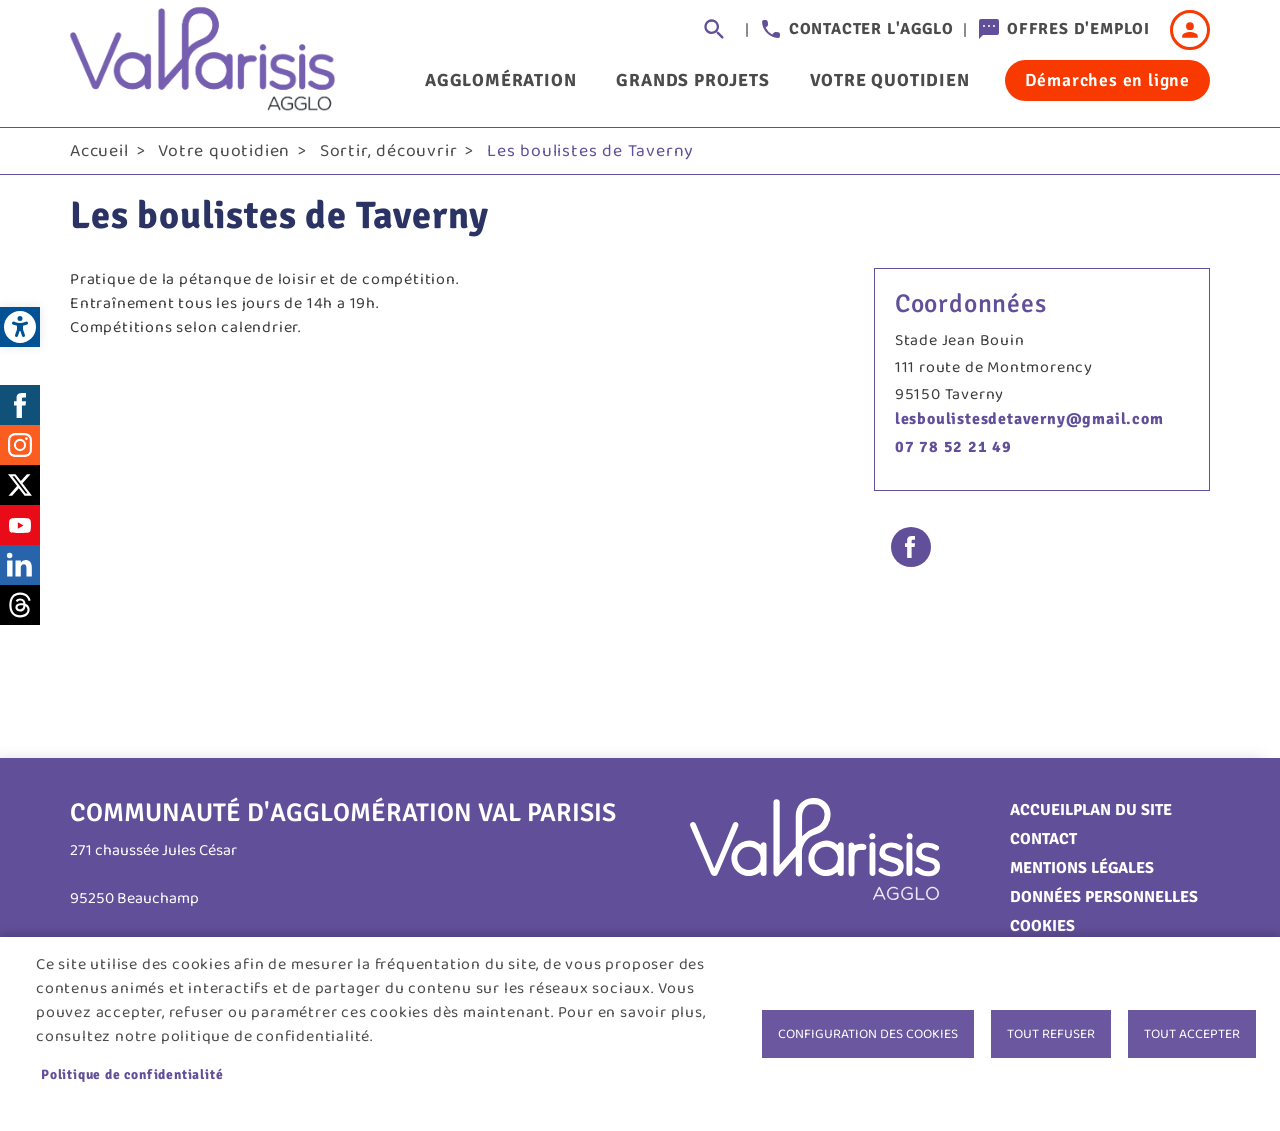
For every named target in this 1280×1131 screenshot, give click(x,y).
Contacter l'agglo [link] (871, 29)
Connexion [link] (1190, 30)
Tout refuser (1051, 1034)
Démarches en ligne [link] (1107, 80)
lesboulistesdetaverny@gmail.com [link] (1029, 419)
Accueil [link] (99, 151)
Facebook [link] (20, 405)
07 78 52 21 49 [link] (953, 447)
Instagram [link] (20, 445)
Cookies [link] (1042, 926)
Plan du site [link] (1122, 810)
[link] (20, 327)
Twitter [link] (20, 485)
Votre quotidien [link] (890, 80)
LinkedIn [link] (20, 565)
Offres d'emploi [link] (1078, 29)
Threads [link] (20, 605)
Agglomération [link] (500, 80)
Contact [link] (1043, 839)
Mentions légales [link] (1082, 868)
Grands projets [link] (692, 80)
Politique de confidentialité (132, 1074)
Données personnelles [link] (1104, 897)
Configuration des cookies (868, 1034)
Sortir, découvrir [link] (389, 151)
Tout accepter (1192, 1034)
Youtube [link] (20, 525)
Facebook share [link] (911, 547)
